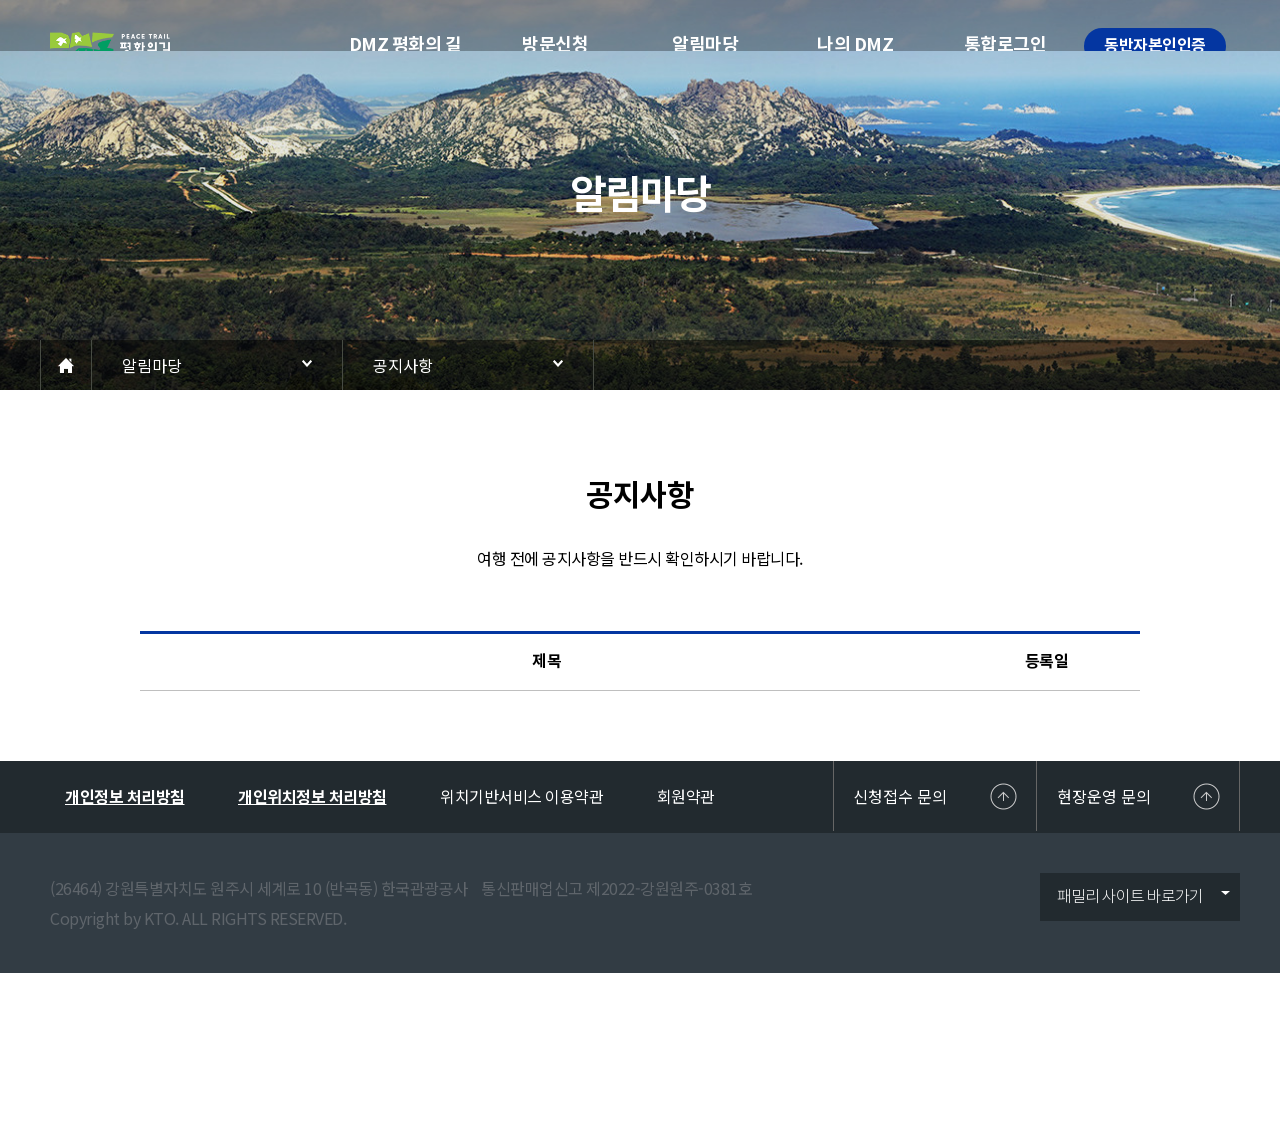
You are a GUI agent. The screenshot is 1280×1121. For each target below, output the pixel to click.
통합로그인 (1005, 44)
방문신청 (555, 44)
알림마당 (705, 44)
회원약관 (686, 796)
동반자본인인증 (1155, 45)
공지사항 (403, 365)
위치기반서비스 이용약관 (521, 796)
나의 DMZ (855, 44)
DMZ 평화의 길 (405, 44)
